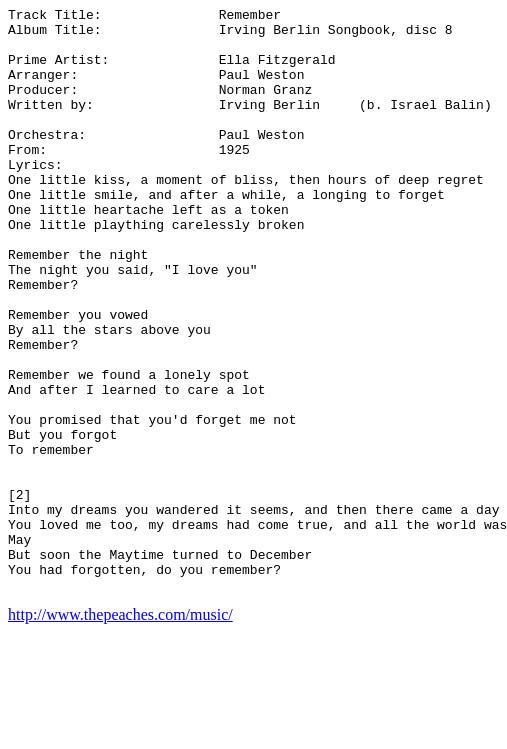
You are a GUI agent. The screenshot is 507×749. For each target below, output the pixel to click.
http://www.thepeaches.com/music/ (120, 731)
